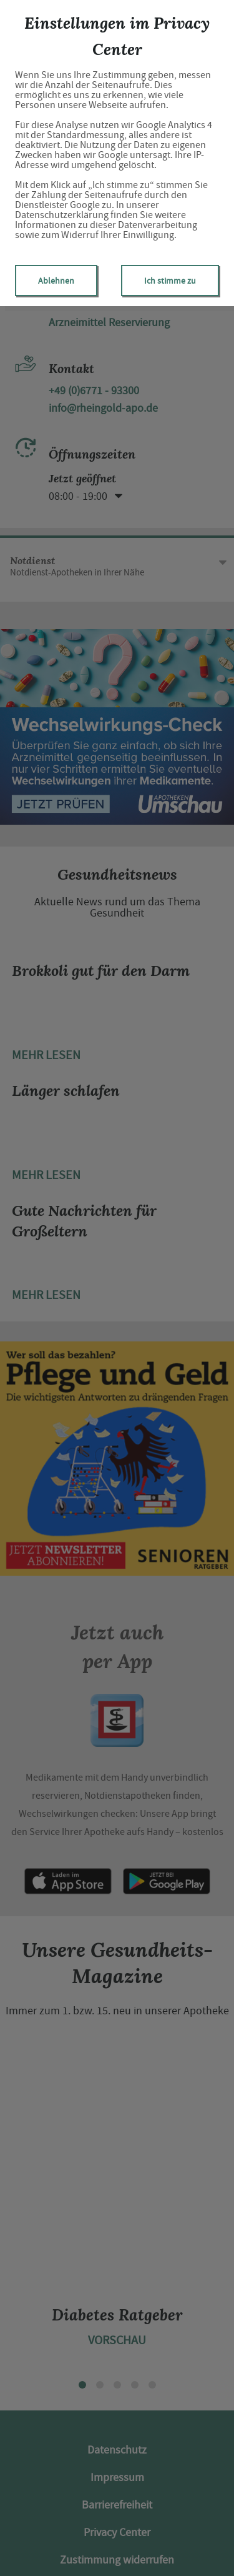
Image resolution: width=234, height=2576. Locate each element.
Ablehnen (56, 280)
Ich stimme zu (170, 280)
